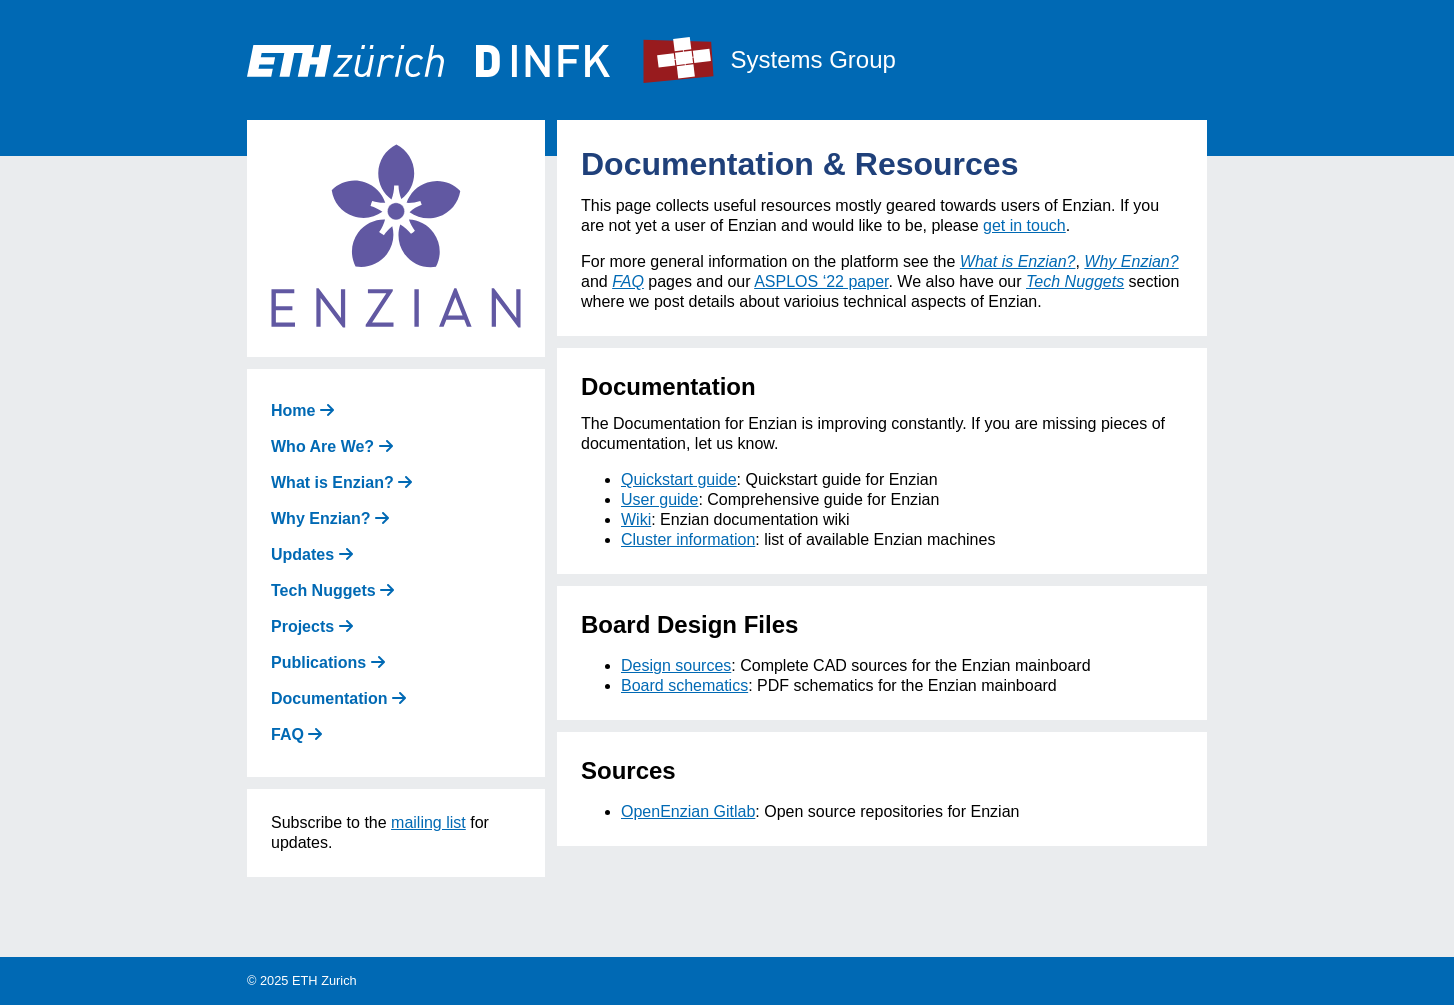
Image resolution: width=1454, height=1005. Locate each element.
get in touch (1024, 225)
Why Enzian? (330, 518)
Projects (312, 626)
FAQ (296, 734)
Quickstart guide (679, 479)
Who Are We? (332, 446)
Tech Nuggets (332, 590)
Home (302, 410)
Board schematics (684, 685)
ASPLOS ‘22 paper (821, 281)
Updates (312, 554)
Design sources (676, 665)
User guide (659, 499)
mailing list (428, 822)
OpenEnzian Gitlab (688, 811)
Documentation (338, 698)
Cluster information (688, 539)
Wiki (636, 519)
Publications (328, 662)
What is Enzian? (341, 482)
